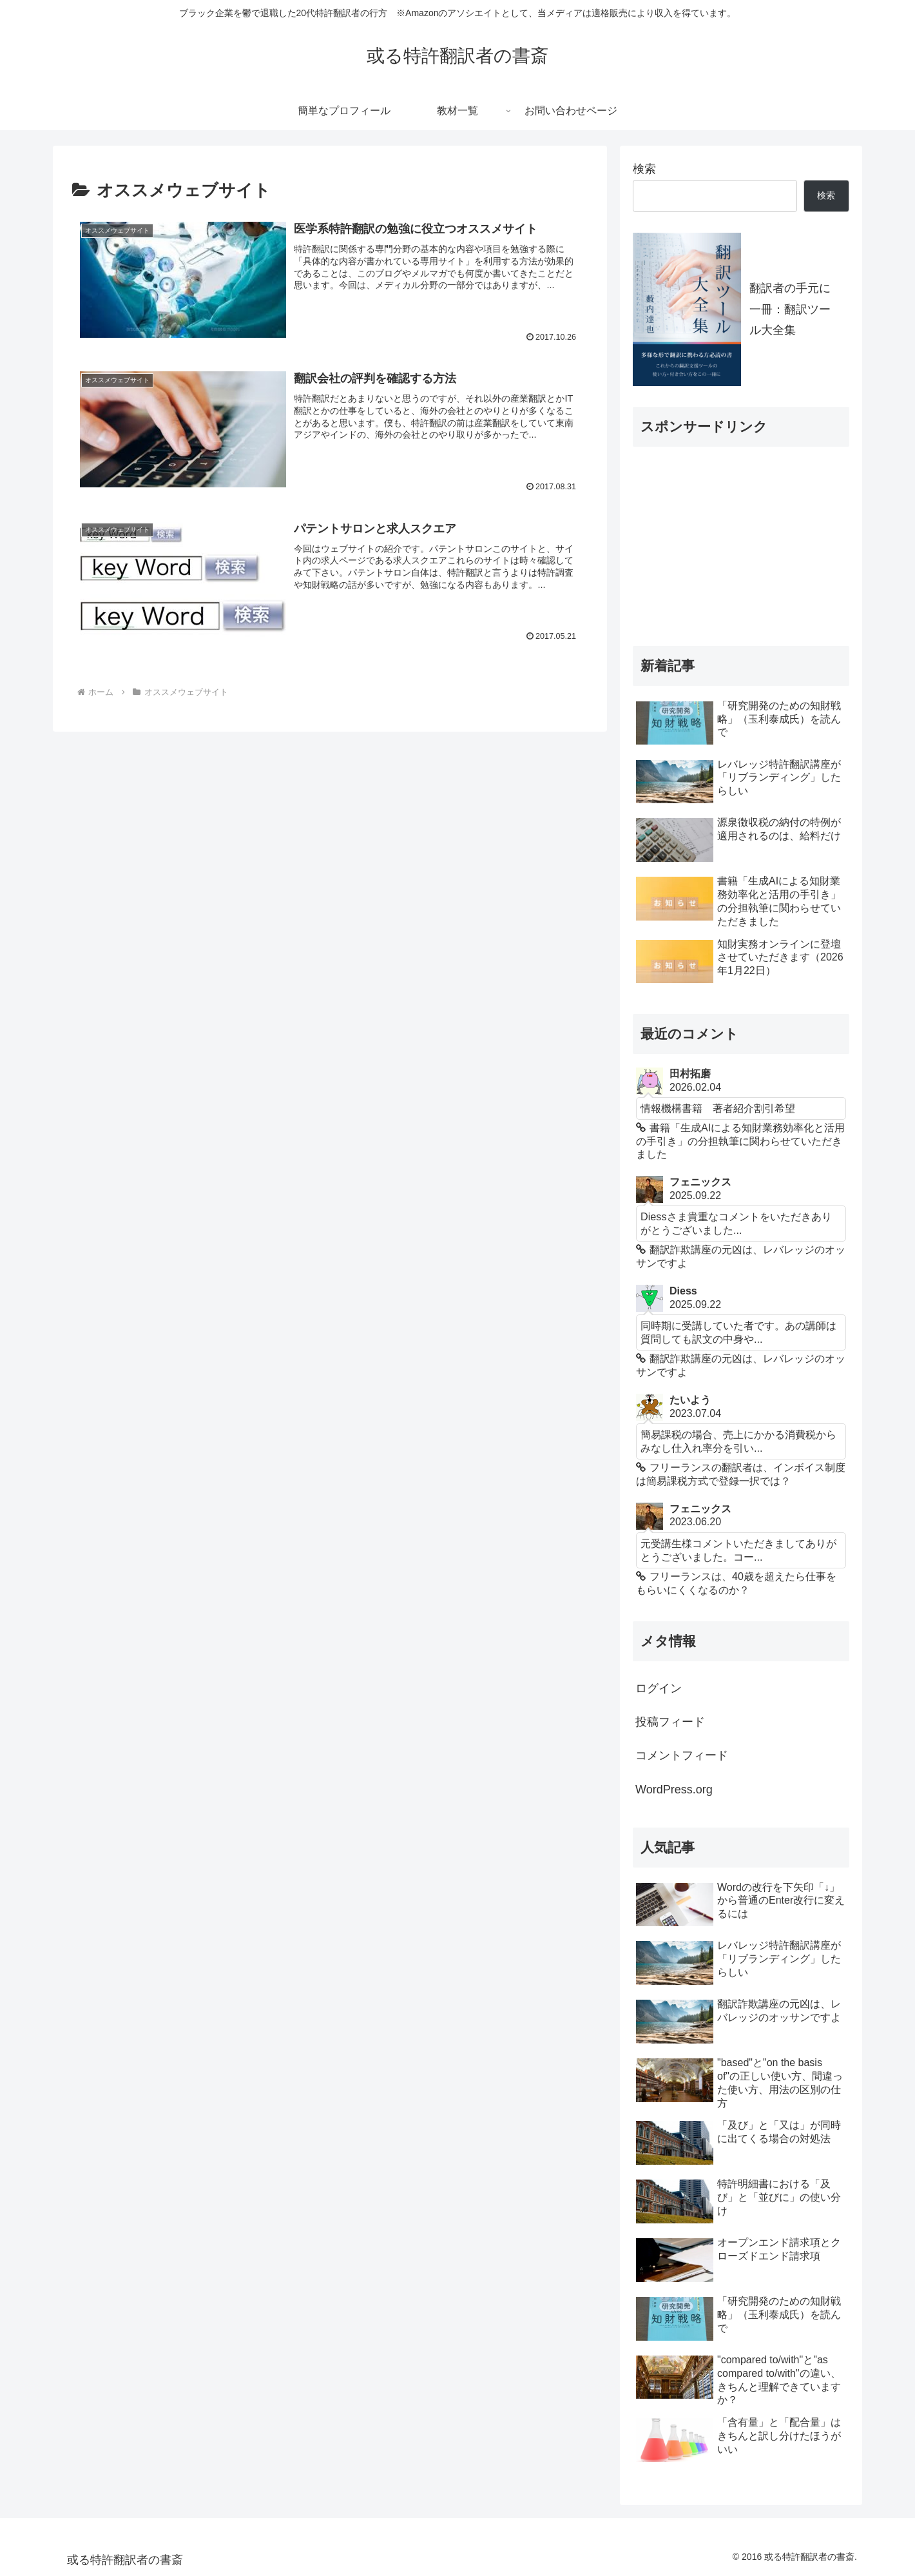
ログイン (658, 1688)
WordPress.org (674, 1789)
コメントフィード (681, 1755)
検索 (644, 168)
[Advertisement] (729, 537)
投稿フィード (670, 1721)
